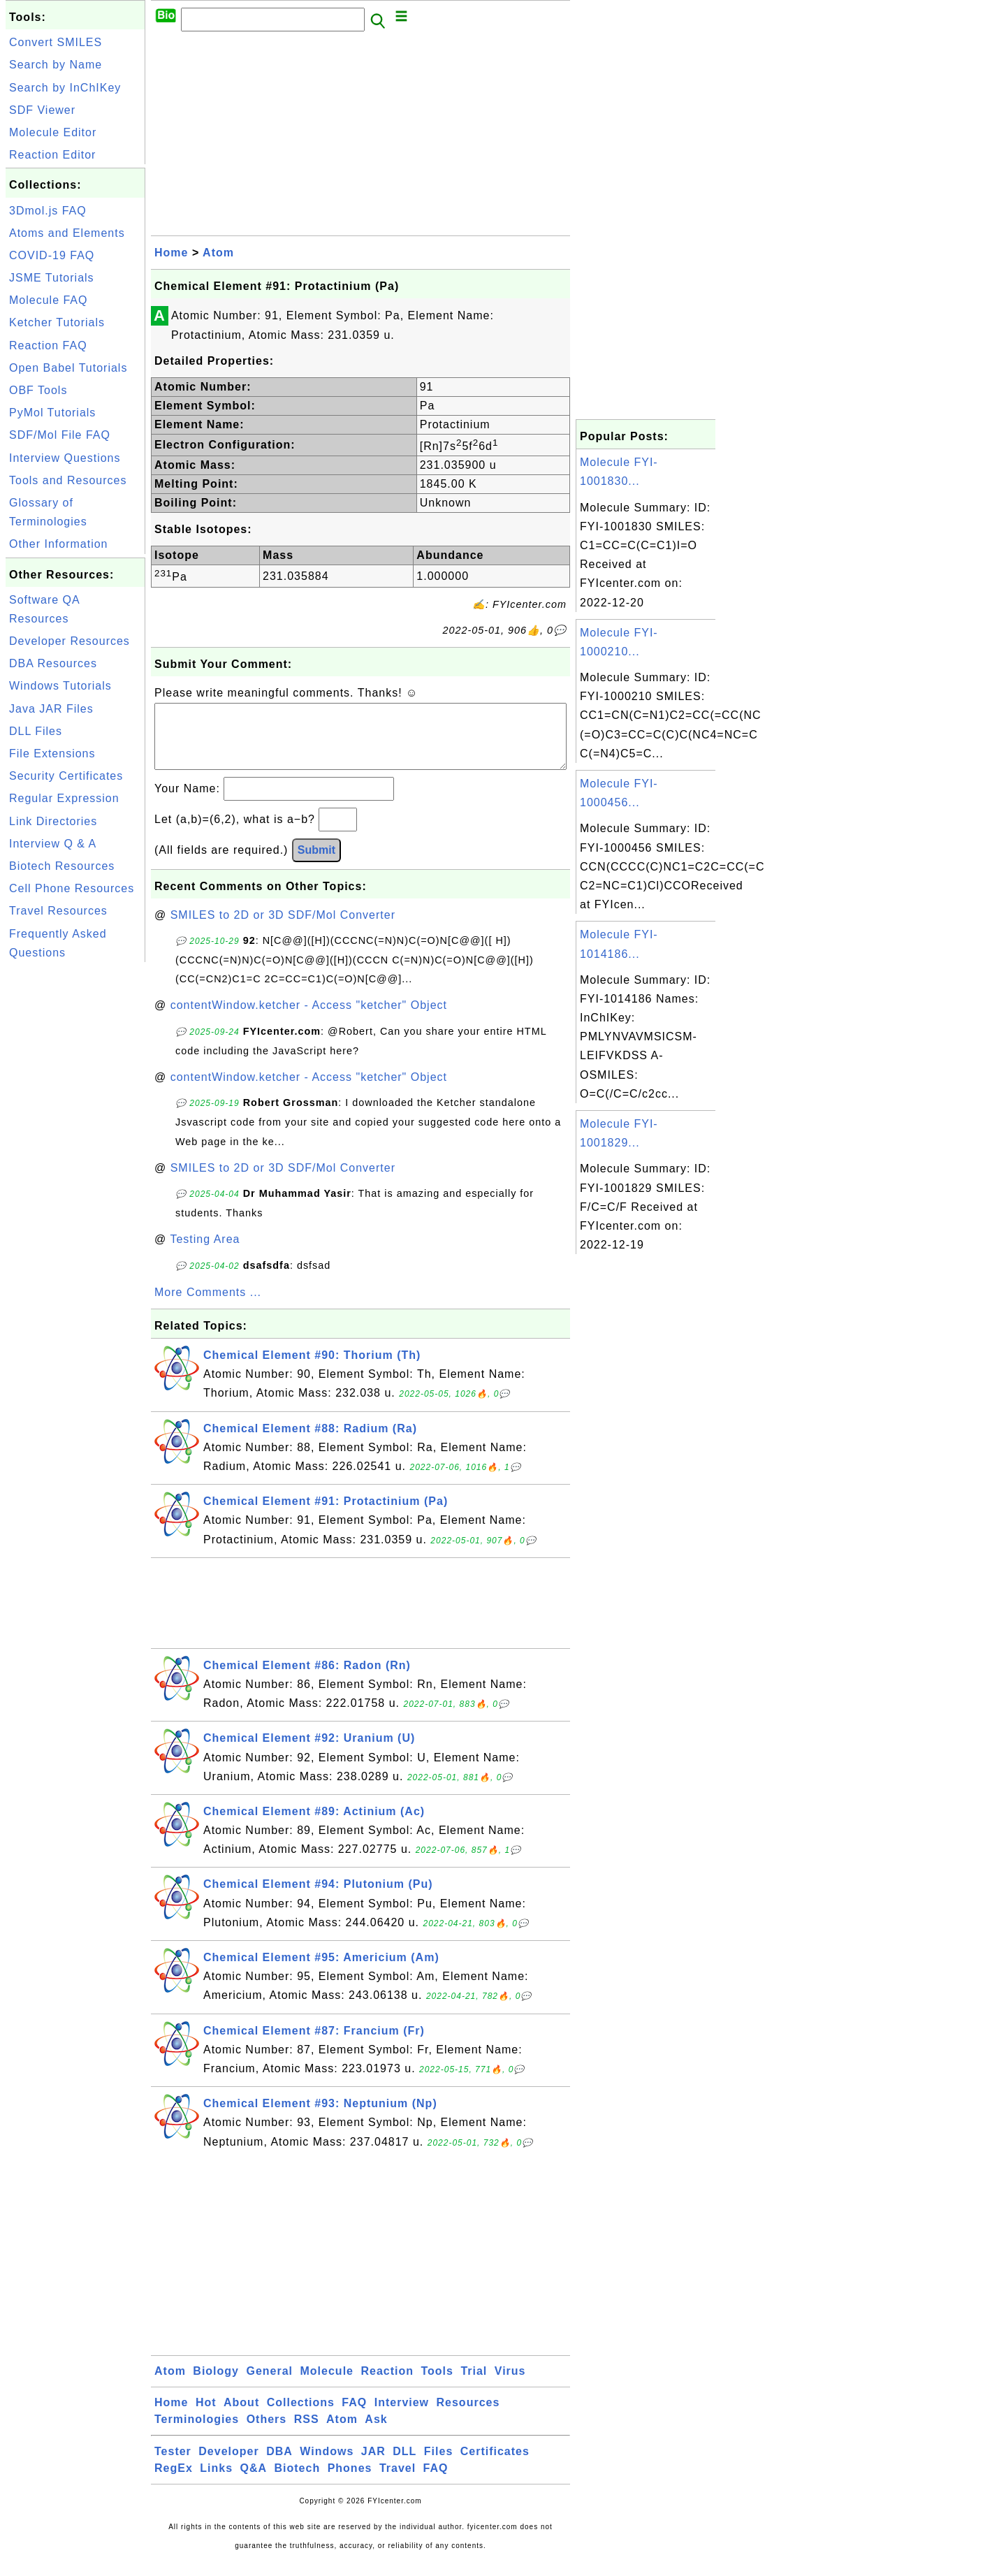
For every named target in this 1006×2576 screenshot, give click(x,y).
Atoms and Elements (67, 233)
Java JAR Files (51, 709)
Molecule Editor (52, 132)
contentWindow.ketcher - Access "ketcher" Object (308, 1019)
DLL (404, 2465)
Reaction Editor (52, 155)
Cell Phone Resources (71, 888)
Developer (228, 2465)
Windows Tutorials (60, 686)
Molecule (326, 2385)
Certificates (495, 2465)
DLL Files (35, 731)
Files (438, 2465)
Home (171, 253)
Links (216, 2482)
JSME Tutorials (51, 278)
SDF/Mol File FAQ (59, 435)
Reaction (387, 2385)
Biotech (298, 2482)
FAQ (354, 2416)
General (269, 2385)
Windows (326, 2465)
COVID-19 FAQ (51, 255)
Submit (316, 864)
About (241, 2416)
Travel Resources (58, 911)
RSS (306, 2433)
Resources (468, 2416)
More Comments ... (207, 1306)
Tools (437, 2385)
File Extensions (52, 753)
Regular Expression (64, 798)
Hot (206, 2416)
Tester (172, 2465)
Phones (350, 2482)
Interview (401, 2416)
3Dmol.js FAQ (48, 211)
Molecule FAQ (48, 300)
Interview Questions (65, 458)
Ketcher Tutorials (57, 322)
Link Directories (53, 821)
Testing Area (205, 1253)
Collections (301, 2416)
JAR (373, 2465)
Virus (510, 2385)
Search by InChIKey (65, 88)
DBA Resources (53, 663)
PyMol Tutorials (52, 413)
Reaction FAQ (48, 345)
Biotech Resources (62, 866)
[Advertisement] (75, 1175)
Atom (218, 253)
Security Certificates (66, 776)
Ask (376, 2433)
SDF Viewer (42, 110)
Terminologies (196, 2433)
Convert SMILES (55, 42)
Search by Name (55, 65)
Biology (216, 2385)
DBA (279, 2465)
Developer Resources (69, 641)
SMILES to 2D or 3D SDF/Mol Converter (282, 929)
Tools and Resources (67, 480)
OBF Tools (38, 390)
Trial (473, 2385)
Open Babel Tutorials (68, 368)
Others (267, 2433)
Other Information (58, 544)
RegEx (173, 2482)
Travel (397, 2482)
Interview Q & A (52, 844)
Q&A (254, 2482)
